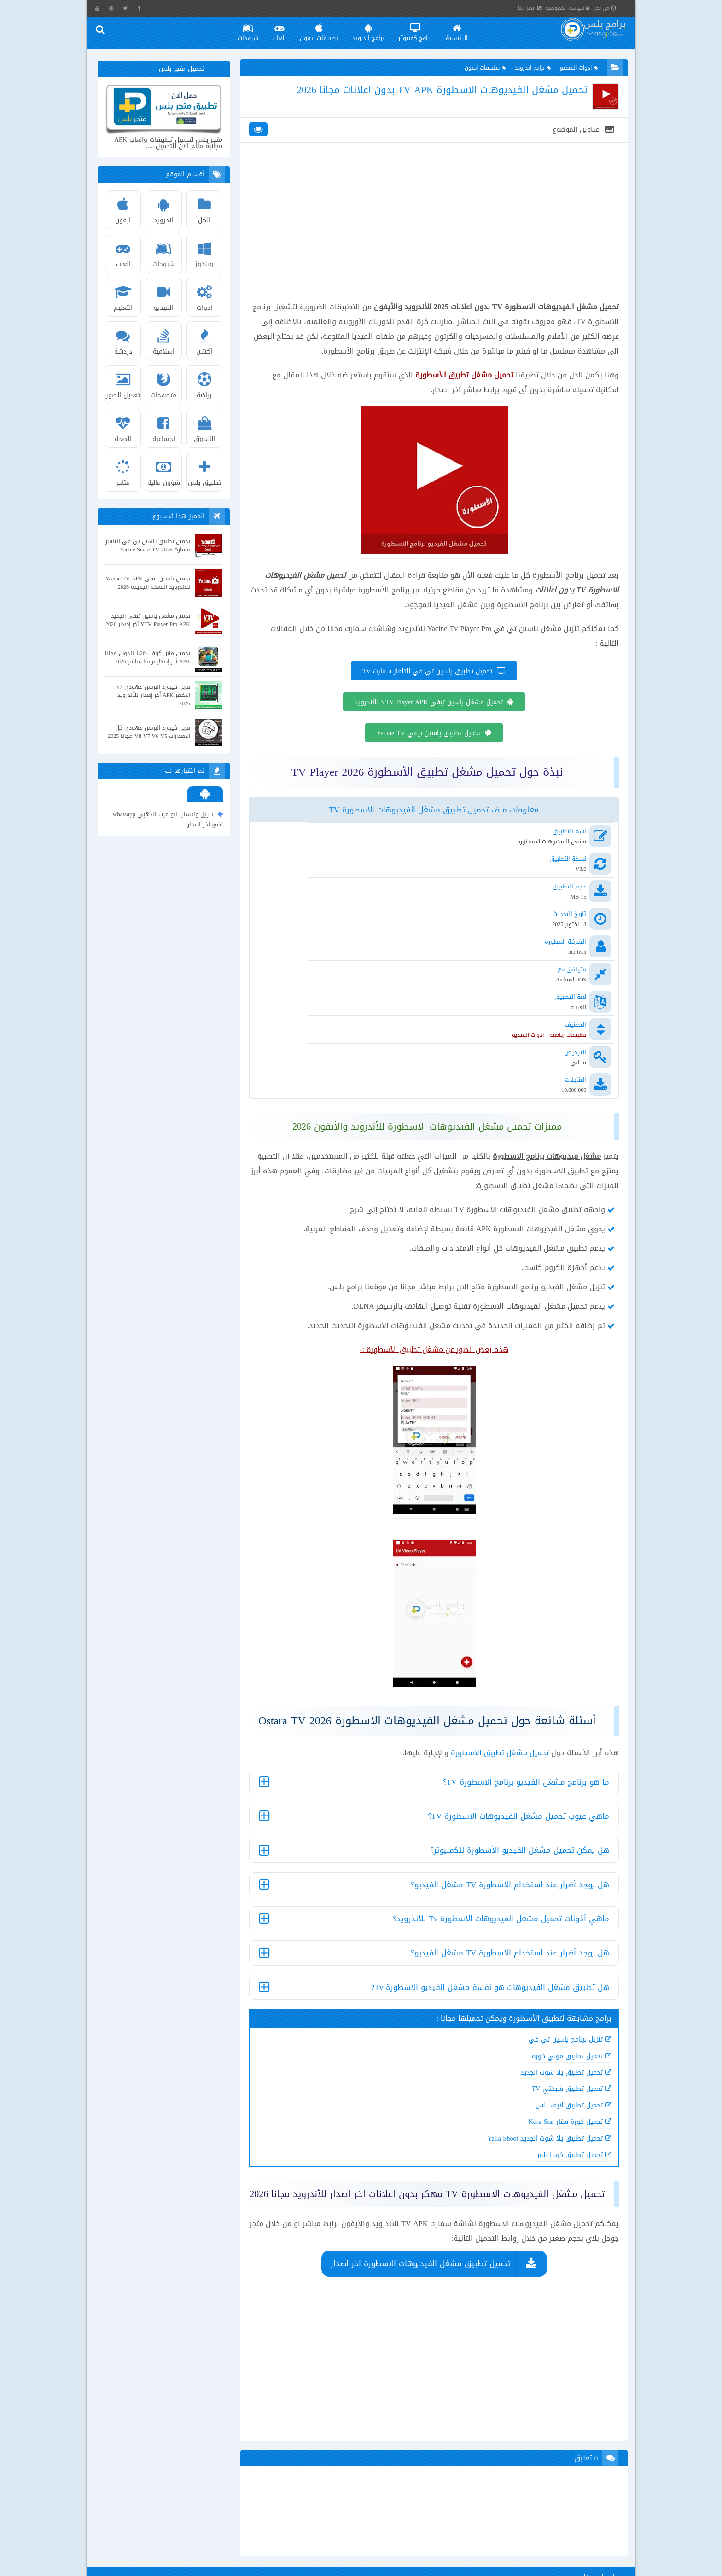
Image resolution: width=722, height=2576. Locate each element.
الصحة (126, 428)
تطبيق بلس (206, 472)
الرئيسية (465, 30)
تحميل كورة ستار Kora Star (549, 2040)
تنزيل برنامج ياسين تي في (549, 1957)
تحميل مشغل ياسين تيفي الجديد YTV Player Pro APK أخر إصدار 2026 (152, 621)
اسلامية (166, 341)
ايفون (126, 209)
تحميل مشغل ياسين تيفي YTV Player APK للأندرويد (428, 735)
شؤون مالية (166, 472)
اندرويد (166, 209)
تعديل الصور (126, 384)
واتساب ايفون (178, 2540)
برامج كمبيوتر (423, 30)
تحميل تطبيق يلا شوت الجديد (545, 1990)
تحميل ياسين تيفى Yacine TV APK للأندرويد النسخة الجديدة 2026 (155, 584)
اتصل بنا (539, 8)
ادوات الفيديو (572, 71)
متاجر (126, 472)
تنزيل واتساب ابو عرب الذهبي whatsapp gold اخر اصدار (169, 820)
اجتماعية (166, 428)
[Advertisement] (433, 249)
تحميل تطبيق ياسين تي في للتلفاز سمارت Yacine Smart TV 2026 (155, 546)
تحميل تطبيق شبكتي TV (551, 2007)
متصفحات (166, 384)
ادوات (206, 297)
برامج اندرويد (377, 30)
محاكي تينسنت (188, 2555)
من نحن (614, 8)
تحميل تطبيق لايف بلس (553, 2023)
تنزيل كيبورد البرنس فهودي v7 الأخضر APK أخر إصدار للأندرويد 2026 (155, 696)
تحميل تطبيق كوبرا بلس (553, 2073)
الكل (206, 209)
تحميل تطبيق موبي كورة (551, 1974)
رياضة (206, 384)
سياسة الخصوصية (577, 8)
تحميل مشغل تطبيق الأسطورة (484, 1671)
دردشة (126, 341)
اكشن (206, 341)
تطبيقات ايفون (327, 30)
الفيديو (166, 297)
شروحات (256, 30)
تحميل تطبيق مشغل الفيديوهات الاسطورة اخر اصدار (419, 2199)
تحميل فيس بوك (232, 2540)
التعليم (126, 297)
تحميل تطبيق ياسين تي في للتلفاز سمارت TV (426, 704)
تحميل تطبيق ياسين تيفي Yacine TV (428, 766)
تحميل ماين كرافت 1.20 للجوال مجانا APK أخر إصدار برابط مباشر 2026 (154, 658)
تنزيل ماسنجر (237, 2555)
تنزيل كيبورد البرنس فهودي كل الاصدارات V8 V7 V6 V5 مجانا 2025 (151, 733)
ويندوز (206, 253)
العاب (287, 30)
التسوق (206, 428)
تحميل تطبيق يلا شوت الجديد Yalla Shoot (529, 2056)
